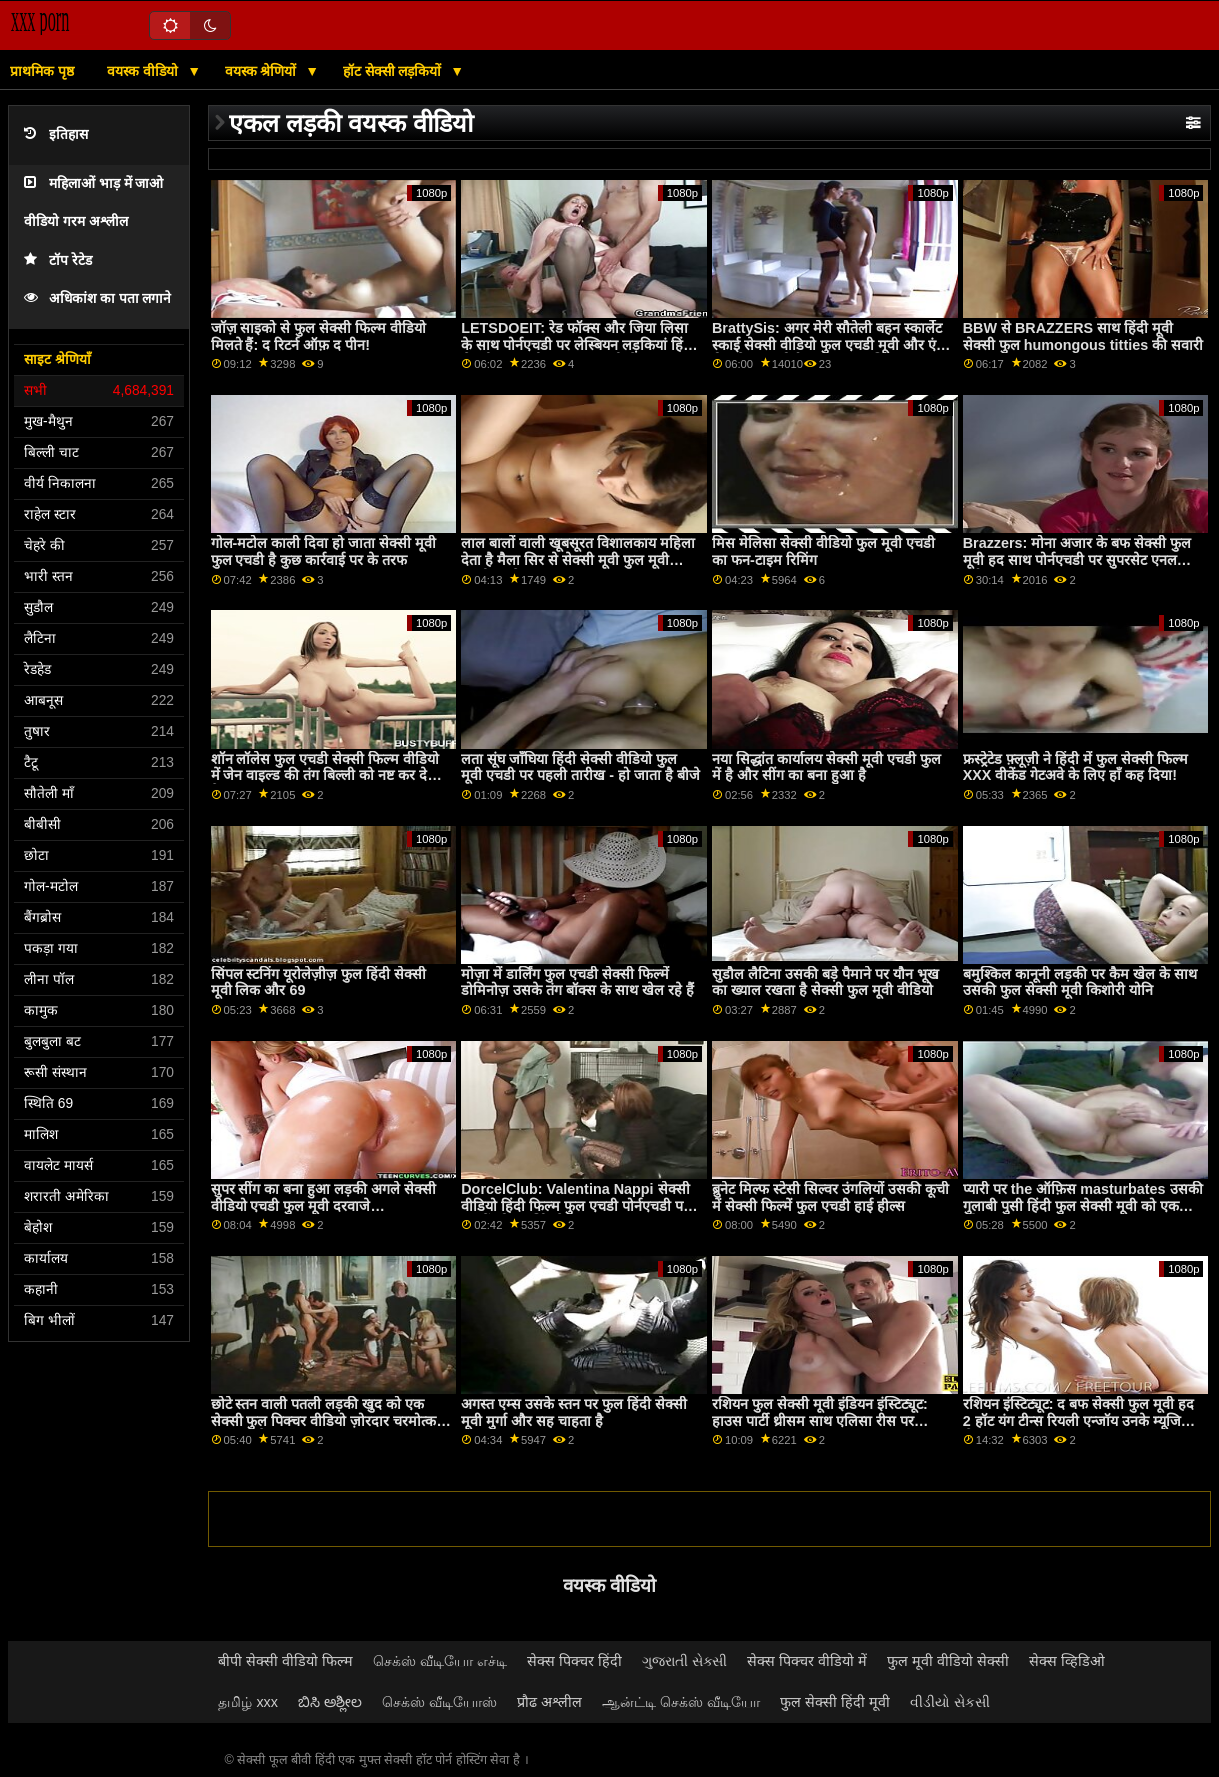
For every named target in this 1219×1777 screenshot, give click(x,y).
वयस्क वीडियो (144, 71)
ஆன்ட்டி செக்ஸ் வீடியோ (681, 1702)
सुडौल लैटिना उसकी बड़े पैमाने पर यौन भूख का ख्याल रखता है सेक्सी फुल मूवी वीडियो (825, 982)
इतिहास (56, 134)
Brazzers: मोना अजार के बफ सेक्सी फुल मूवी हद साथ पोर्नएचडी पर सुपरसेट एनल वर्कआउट (1077, 559)
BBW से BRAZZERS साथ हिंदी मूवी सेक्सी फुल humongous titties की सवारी (1083, 336)
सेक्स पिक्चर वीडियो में (807, 1661)
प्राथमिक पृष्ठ (42, 71)
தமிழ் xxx (248, 1702)
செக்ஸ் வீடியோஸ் (439, 1702)
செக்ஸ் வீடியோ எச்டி (440, 1661)
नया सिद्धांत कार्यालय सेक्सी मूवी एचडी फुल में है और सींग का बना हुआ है (826, 767)
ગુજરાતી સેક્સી (684, 1661)
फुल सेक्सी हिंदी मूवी (835, 1702)
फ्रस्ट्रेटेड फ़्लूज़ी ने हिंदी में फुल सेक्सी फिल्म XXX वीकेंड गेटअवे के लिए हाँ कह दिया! (1075, 767)
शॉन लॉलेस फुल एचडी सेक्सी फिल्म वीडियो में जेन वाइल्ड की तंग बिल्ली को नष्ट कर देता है (325, 775)
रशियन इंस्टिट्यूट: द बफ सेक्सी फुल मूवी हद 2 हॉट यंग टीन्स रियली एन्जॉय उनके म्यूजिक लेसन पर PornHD (1079, 1420)
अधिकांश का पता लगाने (97, 298)
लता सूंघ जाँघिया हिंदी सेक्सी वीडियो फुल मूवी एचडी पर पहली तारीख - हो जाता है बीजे (580, 767)
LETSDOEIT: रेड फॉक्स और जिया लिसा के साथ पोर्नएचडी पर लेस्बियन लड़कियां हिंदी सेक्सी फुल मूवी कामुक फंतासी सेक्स (578, 344)
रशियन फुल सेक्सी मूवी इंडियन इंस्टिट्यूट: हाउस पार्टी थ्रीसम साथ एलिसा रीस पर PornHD (820, 1420)
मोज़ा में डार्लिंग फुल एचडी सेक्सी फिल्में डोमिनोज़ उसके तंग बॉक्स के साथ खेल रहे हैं (577, 982)
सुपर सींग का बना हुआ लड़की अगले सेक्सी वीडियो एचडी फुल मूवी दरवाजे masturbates (324, 1205)
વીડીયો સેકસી (950, 1702)
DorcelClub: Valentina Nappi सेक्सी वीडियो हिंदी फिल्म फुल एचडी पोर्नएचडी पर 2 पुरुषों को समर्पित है (581, 1205)
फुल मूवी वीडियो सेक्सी (948, 1661)
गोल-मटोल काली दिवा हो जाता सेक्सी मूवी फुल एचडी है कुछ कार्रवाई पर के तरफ (324, 551)
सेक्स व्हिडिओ (1067, 1661)
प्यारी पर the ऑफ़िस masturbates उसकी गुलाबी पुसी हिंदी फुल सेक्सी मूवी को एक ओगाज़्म (1083, 1205)
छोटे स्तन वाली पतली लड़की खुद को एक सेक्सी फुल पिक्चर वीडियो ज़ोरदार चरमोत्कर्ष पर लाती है (328, 1420)
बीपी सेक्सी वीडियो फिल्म (285, 1661)
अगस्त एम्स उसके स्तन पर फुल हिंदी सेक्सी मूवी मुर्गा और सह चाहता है (574, 1412)
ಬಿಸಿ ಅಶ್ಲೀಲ (330, 1702)
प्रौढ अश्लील (549, 1702)
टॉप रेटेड (58, 260)
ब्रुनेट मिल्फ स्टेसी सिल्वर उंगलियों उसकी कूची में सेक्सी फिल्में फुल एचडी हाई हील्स (830, 1197)
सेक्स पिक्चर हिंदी (574, 1661)
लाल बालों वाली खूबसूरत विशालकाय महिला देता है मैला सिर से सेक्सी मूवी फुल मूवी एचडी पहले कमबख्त (578, 559)
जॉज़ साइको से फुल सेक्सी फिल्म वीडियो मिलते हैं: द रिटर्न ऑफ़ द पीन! (319, 336)
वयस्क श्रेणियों (263, 71)
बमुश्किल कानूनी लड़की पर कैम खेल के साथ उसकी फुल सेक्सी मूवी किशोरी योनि (1080, 982)
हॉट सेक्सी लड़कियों (394, 71)
